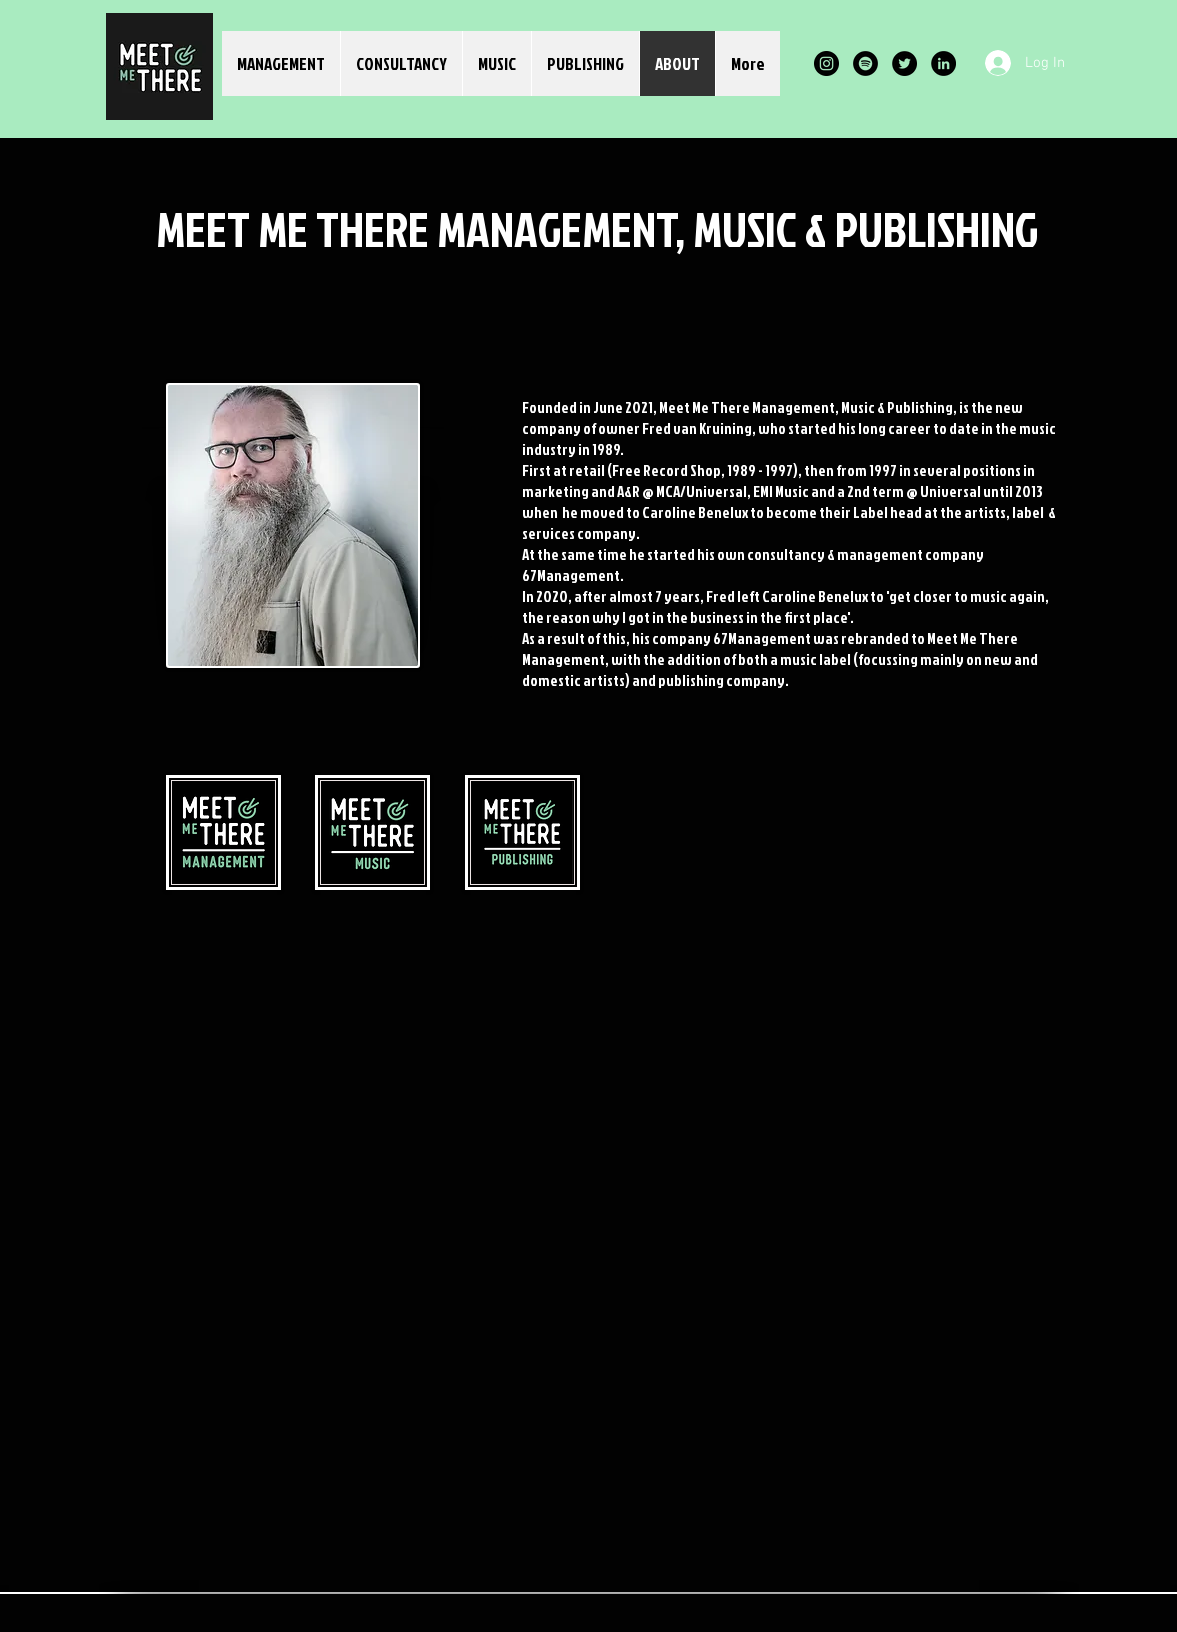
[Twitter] (904, 63)
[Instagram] (826, 63)
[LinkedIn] (943, 63)
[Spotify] (865, 63)
